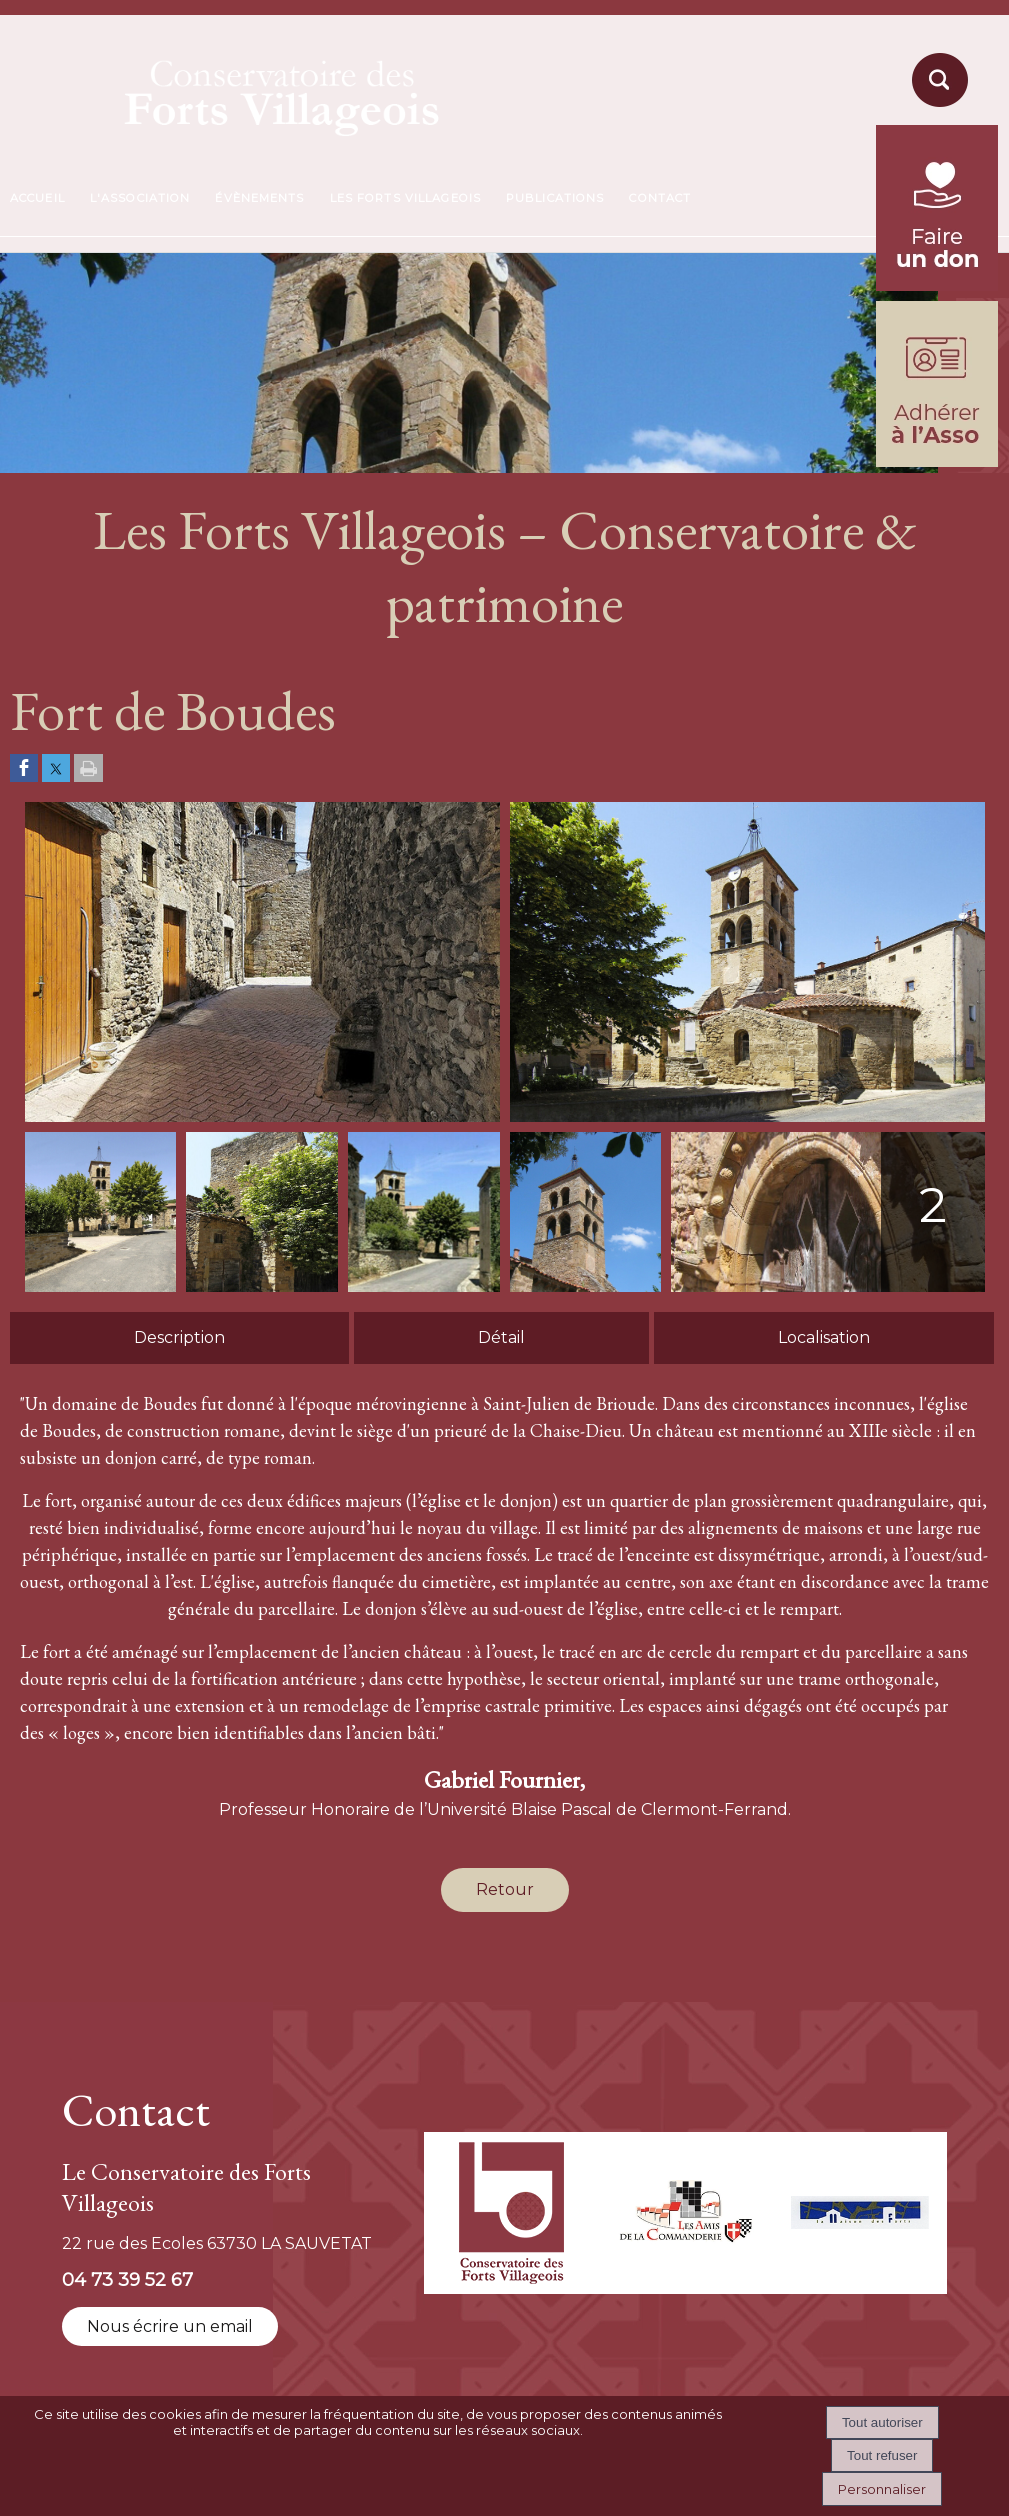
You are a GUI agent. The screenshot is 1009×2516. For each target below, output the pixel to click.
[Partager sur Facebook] (24, 769)
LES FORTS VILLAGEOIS (405, 198)
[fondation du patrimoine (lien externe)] (937, 285)
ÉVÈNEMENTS (259, 198)
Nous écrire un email (170, 2326)
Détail (501, 1337)
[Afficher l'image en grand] (262, 1116)
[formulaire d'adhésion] (937, 461)
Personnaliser (882, 2489)
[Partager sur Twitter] (56, 769)
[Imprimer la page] (88, 769)
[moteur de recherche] (937, 105)
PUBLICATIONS (555, 198)
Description (179, 1337)
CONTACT (660, 198)
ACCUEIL (37, 198)
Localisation (824, 1337)
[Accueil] (235, 92)
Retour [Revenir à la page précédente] (505, 1889)
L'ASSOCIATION (140, 198)
